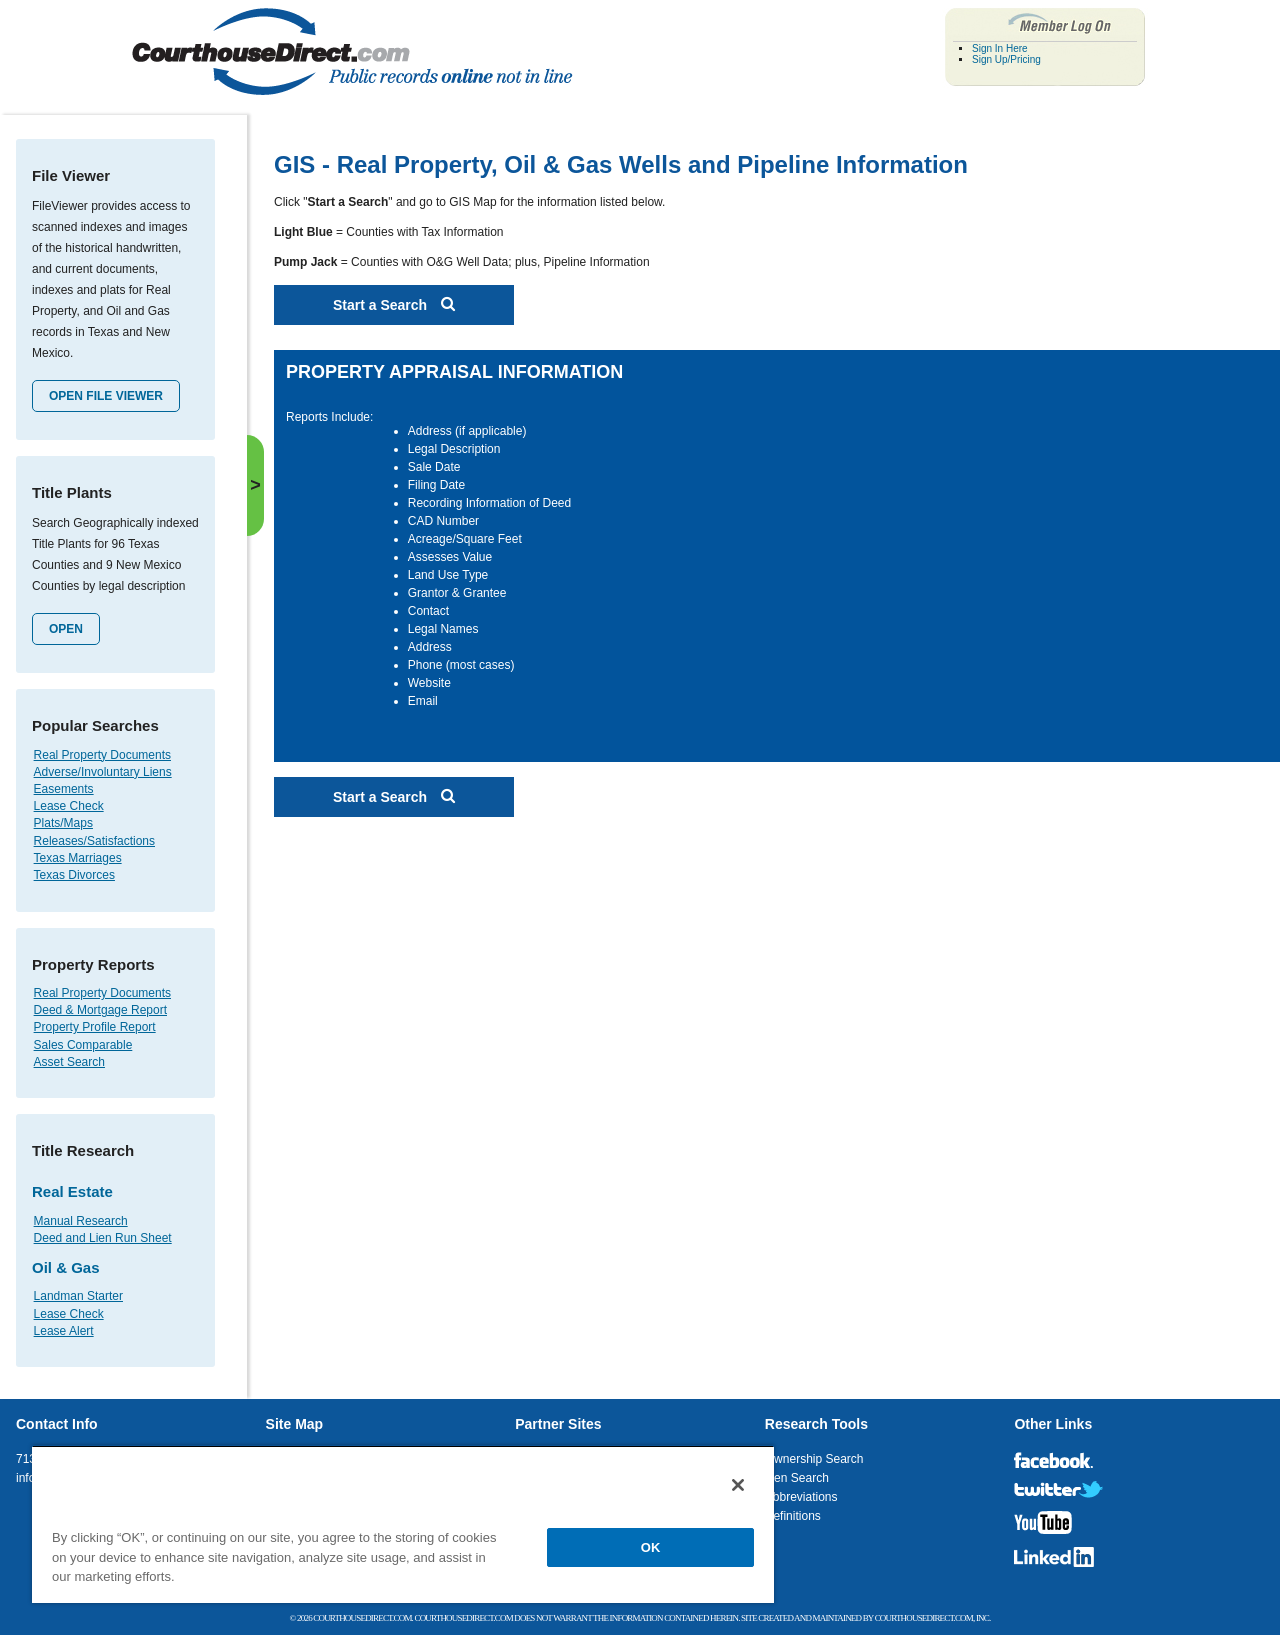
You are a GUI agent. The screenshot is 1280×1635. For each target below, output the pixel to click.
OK (651, 1547)
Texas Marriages (78, 858)
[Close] (738, 1485)
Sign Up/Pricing (1006, 59)
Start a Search (394, 305)
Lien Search (797, 1478)
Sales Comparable (83, 1045)
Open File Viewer (106, 396)
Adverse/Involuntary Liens (103, 772)
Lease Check (69, 806)
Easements (64, 789)
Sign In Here (1000, 48)
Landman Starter (78, 1296)
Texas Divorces (74, 875)
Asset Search (69, 1062)
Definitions (793, 1516)
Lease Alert (64, 1331)
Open (66, 629)
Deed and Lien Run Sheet (103, 1238)
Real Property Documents (102, 755)
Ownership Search (814, 1459)
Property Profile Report (95, 1027)
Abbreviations (801, 1497)
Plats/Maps (63, 823)
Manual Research (81, 1221)
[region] (403, 1524)
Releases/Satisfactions (94, 841)
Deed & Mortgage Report (100, 1010)
